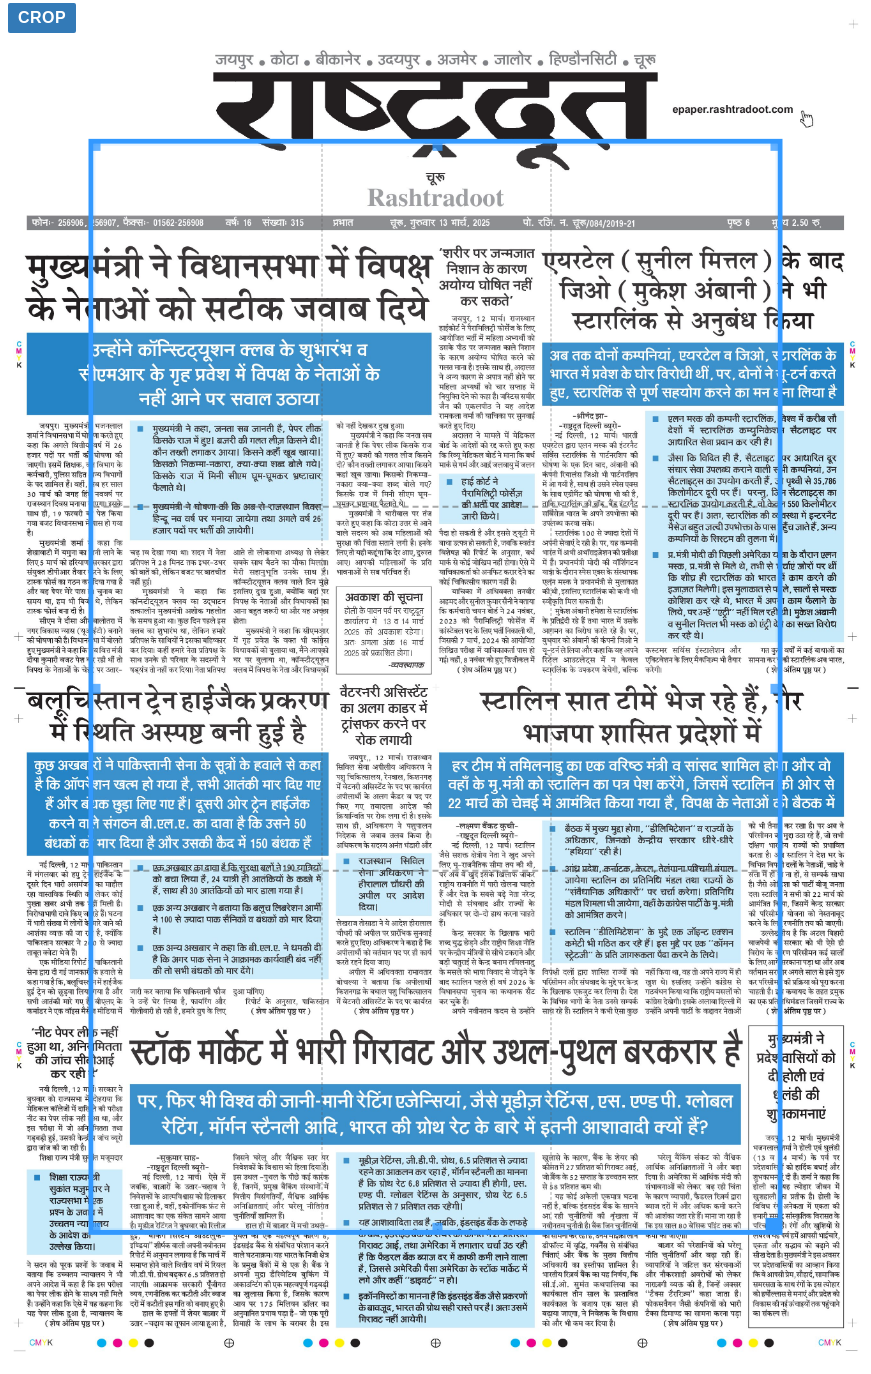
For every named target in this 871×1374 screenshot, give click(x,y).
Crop (42, 17)
